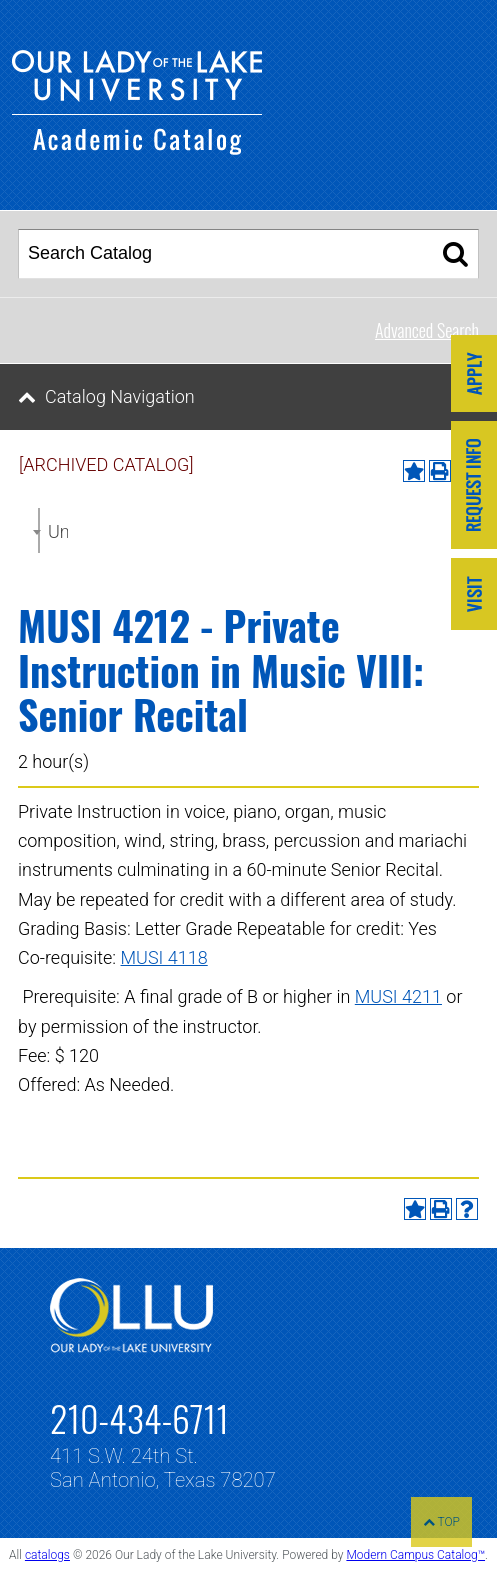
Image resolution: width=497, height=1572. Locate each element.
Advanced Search (427, 330)
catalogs (47, 1555)
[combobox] (39, 530)
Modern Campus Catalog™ (415, 1555)
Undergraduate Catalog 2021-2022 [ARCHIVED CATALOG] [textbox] (58, 531)
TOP (441, 1522)
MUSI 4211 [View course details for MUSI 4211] (398, 996)
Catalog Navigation (120, 396)
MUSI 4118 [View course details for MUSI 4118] (164, 957)
